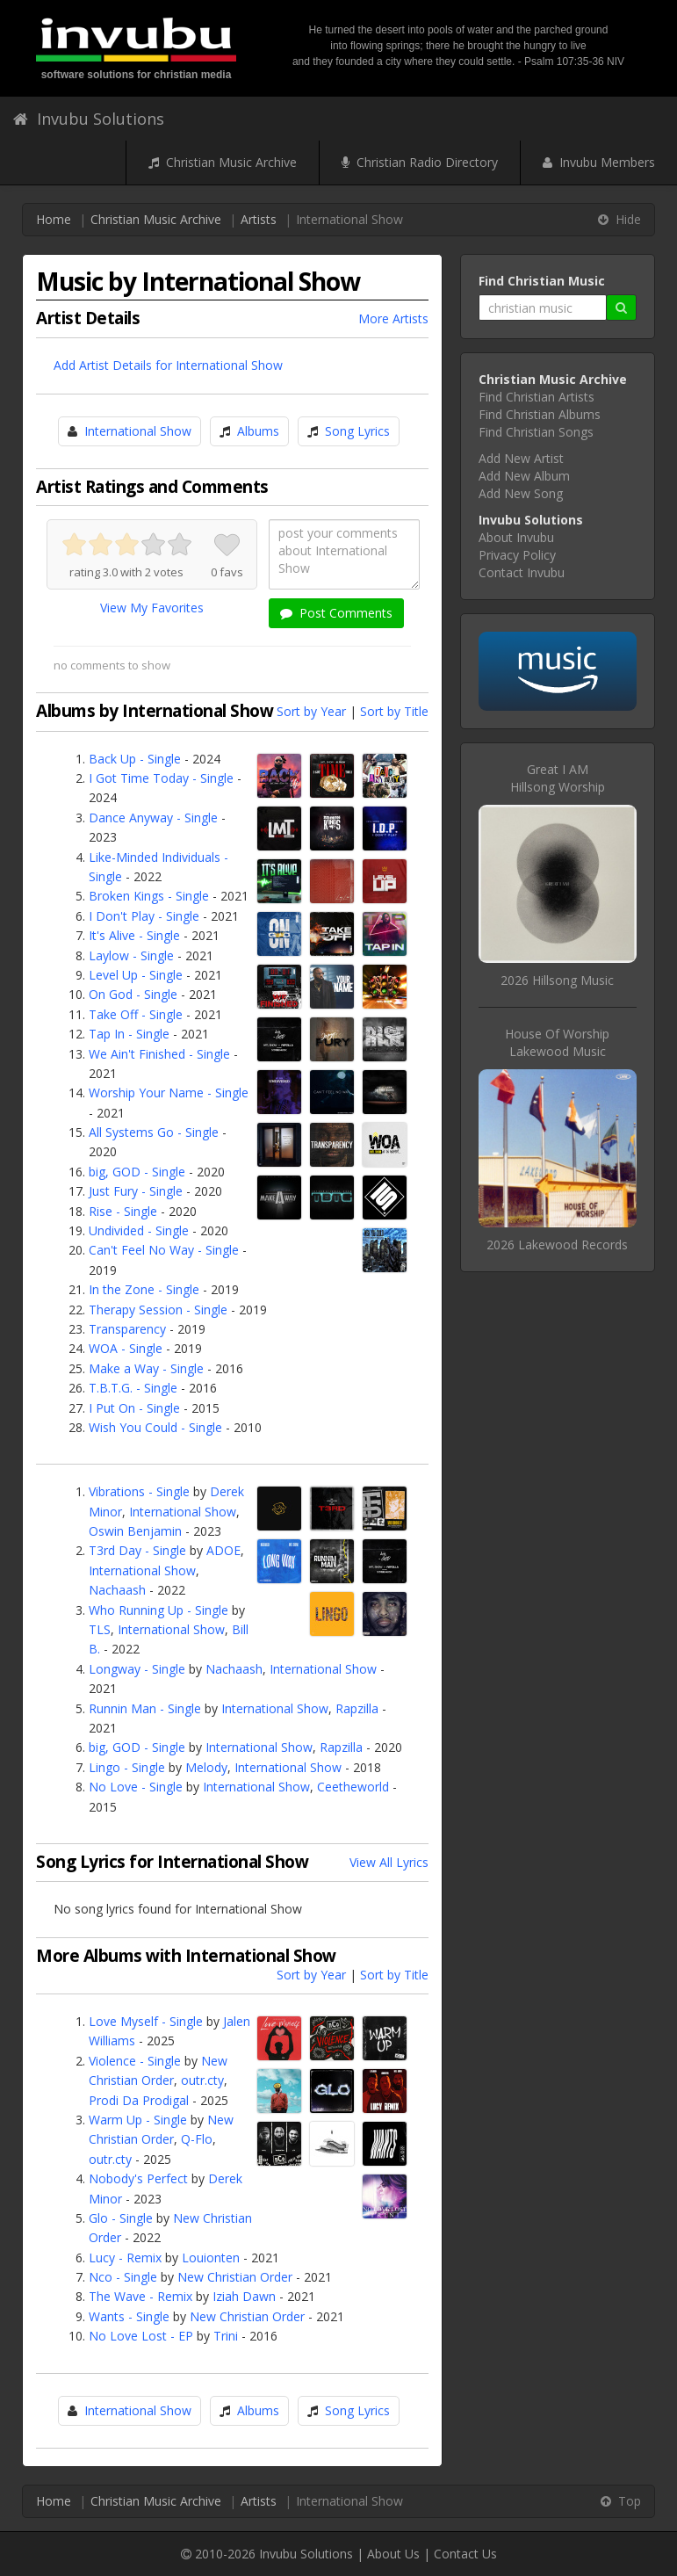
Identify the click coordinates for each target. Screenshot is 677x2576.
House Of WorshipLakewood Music (557, 1042)
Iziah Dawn (244, 2296)
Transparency (127, 1329)
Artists (259, 219)
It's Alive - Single (134, 935)
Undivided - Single (139, 1230)
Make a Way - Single (146, 1368)
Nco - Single (123, 2276)
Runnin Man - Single (145, 1708)
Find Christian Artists (536, 396)
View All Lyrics (389, 1862)
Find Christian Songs (536, 431)
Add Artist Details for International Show (168, 365)
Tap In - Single (129, 1033)
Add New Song (521, 493)
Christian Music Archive (222, 162)
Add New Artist (521, 458)
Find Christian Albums (540, 414)
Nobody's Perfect (138, 2178)
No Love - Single (136, 1786)
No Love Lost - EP (141, 2335)
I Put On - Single (134, 1408)
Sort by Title (394, 711)
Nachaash (117, 1589)
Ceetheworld (353, 1786)
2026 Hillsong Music (557, 980)
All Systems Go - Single (154, 1132)
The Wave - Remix (140, 2296)
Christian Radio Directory (420, 162)
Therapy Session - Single (158, 1309)
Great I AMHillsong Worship (557, 778)
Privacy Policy (517, 554)
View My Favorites (152, 607)
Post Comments (336, 612)
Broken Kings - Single (149, 895)
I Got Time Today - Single (161, 778)
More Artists (393, 318)
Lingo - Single (127, 1767)
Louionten (211, 2257)
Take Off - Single (136, 1014)
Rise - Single (123, 1211)
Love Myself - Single (146, 2021)
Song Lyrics (357, 431)
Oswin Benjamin (135, 1531)
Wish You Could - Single (155, 1427)
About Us (393, 2553)
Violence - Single (135, 2060)
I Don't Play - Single (144, 916)
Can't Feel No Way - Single (164, 1249)
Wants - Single (129, 2316)
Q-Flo (196, 2139)
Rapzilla (356, 1708)
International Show (137, 431)
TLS (100, 1629)
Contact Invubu (522, 572)
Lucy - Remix (125, 2257)
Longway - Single (137, 1669)
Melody (206, 1767)
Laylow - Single (131, 955)
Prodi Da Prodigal (139, 2100)
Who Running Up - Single (158, 1610)
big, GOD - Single (137, 1171)
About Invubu (516, 537)
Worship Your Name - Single (168, 1092)
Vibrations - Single (139, 1491)
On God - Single (133, 994)
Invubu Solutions (88, 118)
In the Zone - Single (144, 1289)
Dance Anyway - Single (153, 817)
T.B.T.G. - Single (133, 1387)
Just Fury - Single (136, 1191)
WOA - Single (125, 1348)
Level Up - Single (136, 974)
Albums (258, 431)
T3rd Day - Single (137, 1550)
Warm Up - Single (138, 2119)
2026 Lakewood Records (557, 1244)
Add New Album (524, 475)
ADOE (223, 1550)
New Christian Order (234, 2276)
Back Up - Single (135, 758)
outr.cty (202, 2080)
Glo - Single (121, 2218)
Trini (225, 2335)
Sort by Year (311, 711)
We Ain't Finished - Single (159, 1054)
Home (53, 219)
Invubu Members (599, 162)
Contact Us (465, 2553)
